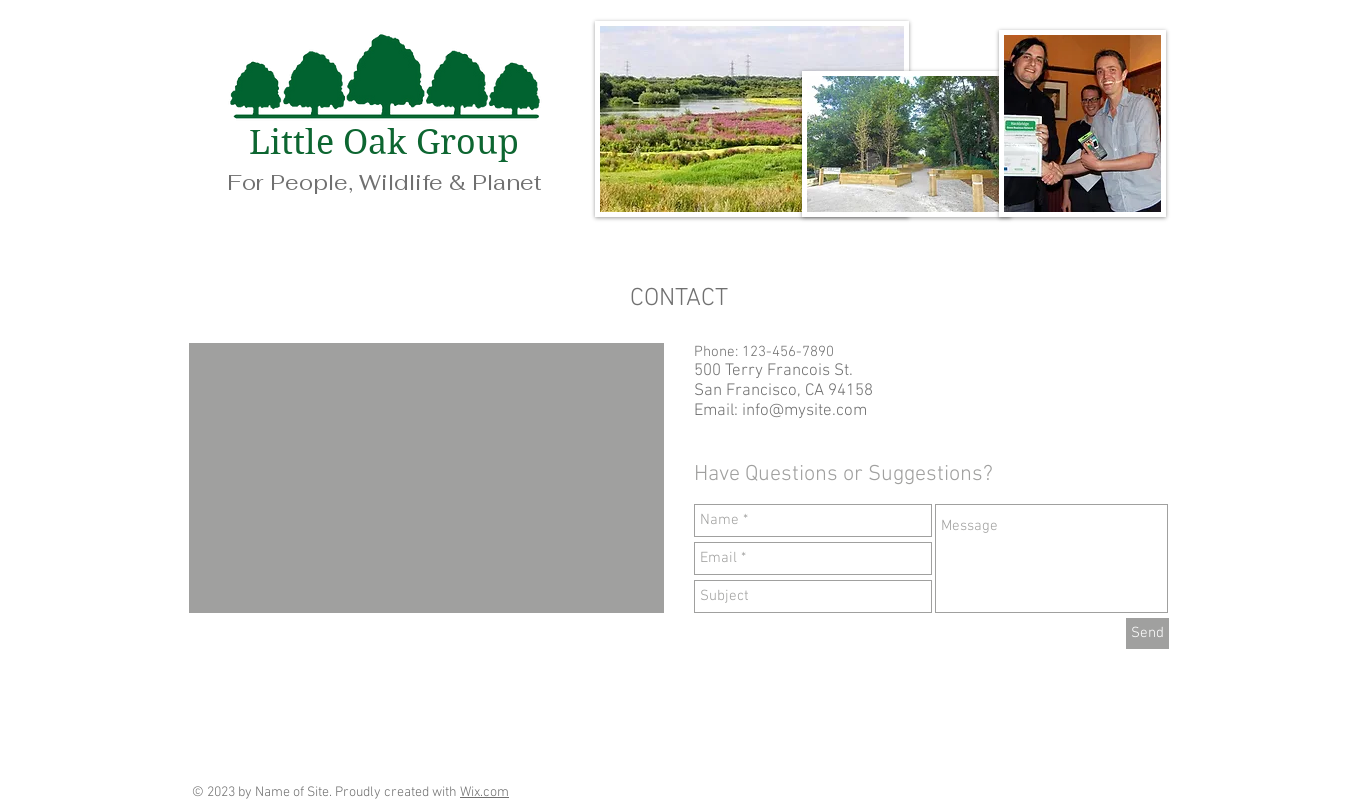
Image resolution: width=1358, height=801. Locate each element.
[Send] (1147, 633)
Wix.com (484, 792)
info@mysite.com (804, 411)
